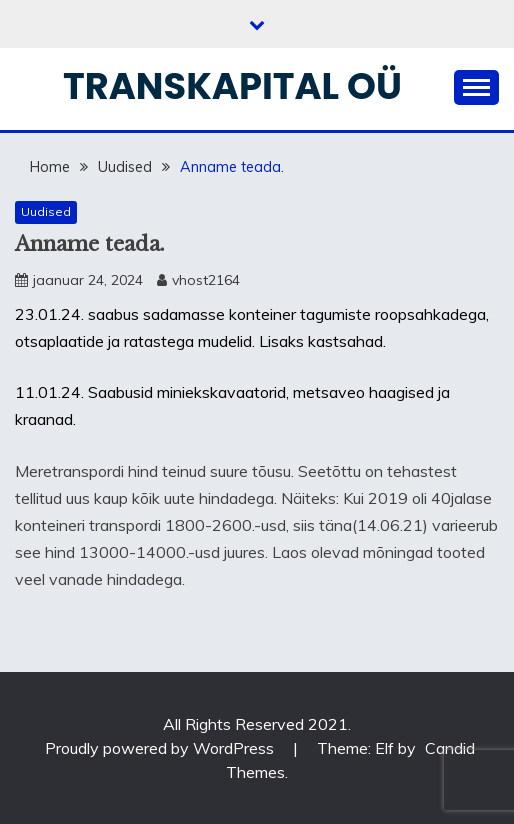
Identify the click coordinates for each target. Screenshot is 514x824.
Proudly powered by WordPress (161, 748)
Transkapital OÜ (232, 86)
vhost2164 (206, 280)
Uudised (46, 211)
